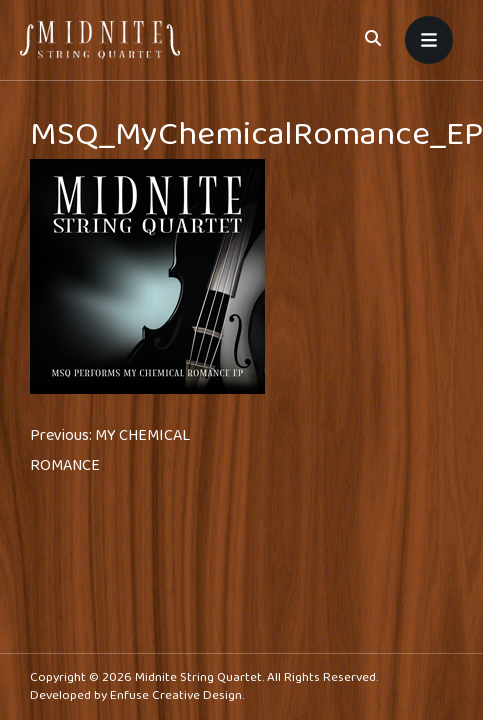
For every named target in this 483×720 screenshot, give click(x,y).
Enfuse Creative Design (176, 695)
